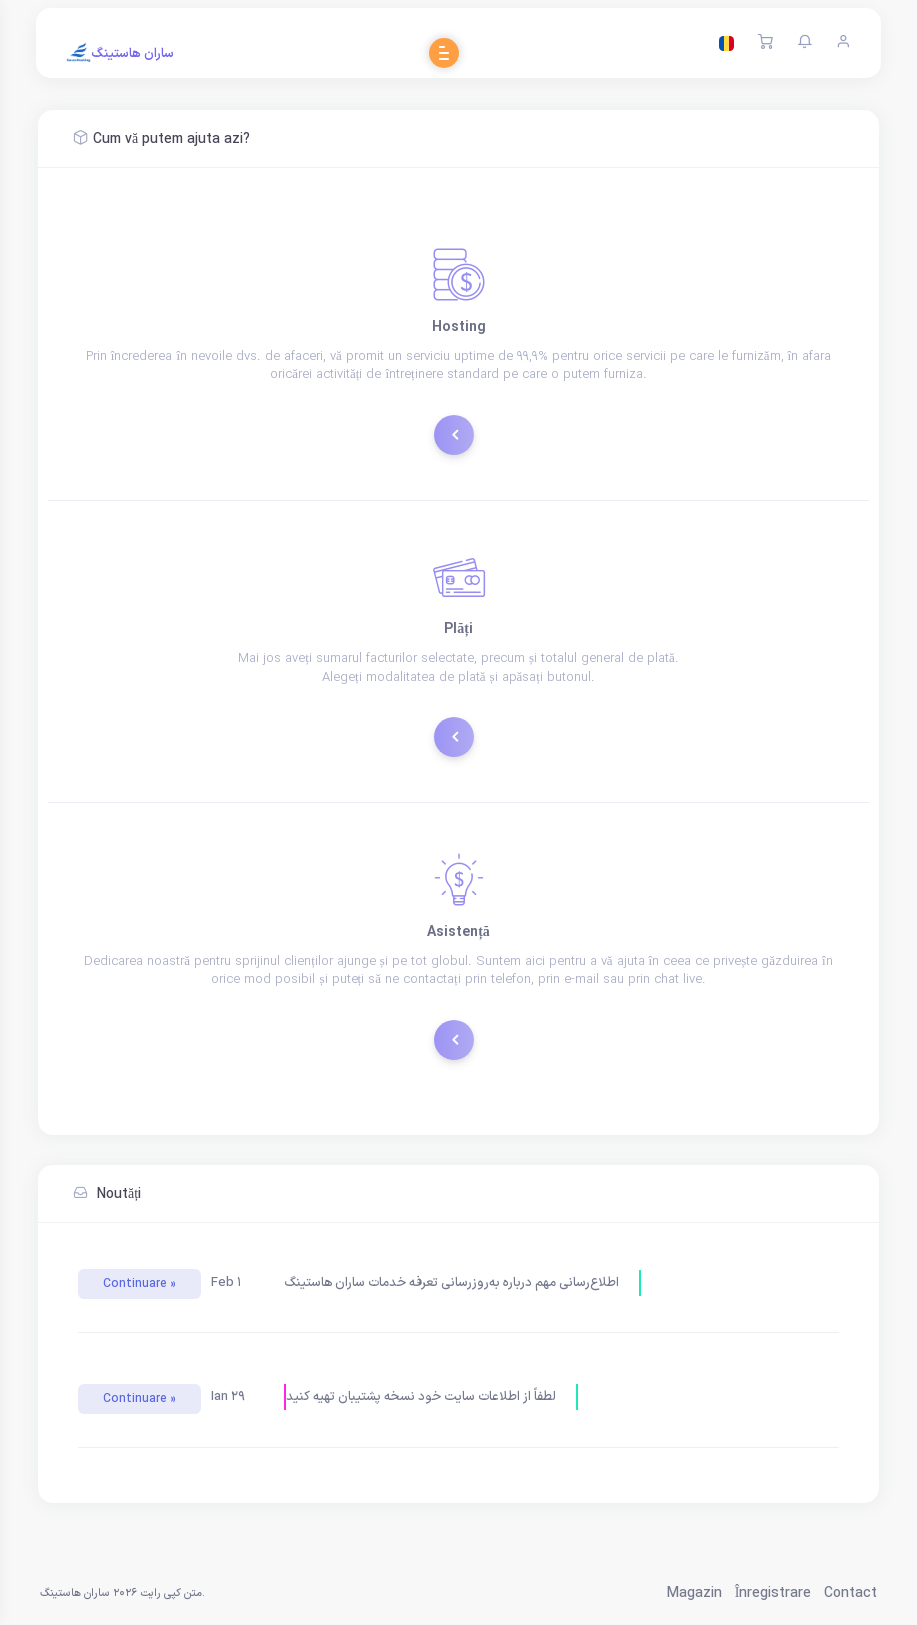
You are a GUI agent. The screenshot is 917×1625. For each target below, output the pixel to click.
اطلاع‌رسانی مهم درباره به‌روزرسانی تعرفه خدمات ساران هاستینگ (451, 1283)
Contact (850, 1593)
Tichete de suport (461, 1037)
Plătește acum (461, 734)
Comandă (461, 432)
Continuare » (139, 1284)
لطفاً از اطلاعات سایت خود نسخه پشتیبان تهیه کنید (421, 1397)
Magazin (694, 1593)
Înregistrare (773, 1593)
